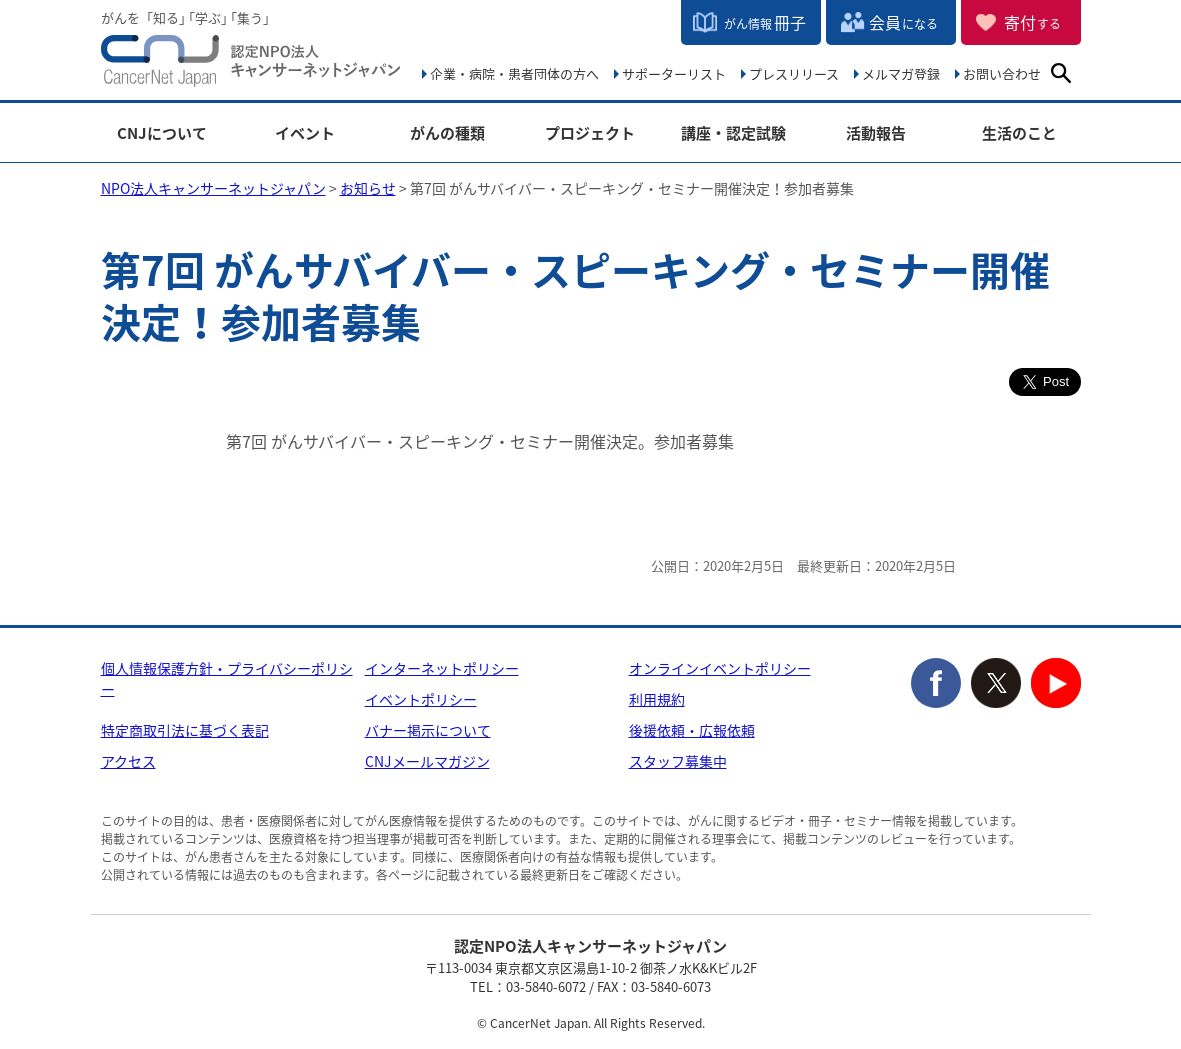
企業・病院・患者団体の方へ (514, 73)
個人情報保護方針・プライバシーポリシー (227, 678)
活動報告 (876, 133)
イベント (305, 133)
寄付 (1032, 22)
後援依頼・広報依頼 (692, 730)
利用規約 (657, 699)
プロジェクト (590, 133)
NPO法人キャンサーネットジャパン (251, 65)
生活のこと (1019, 133)
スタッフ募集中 (678, 761)
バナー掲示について (428, 730)
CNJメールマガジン (427, 761)
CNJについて (162, 133)
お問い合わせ (1002, 73)
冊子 (765, 22)
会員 (903, 22)
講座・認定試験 (733, 133)
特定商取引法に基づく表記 (185, 730)
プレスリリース (794, 73)
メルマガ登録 (901, 73)
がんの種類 (447, 133)
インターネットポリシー (442, 668)
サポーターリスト (674, 73)
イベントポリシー (421, 699)
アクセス (128, 761)
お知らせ (368, 188)
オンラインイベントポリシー (720, 668)
